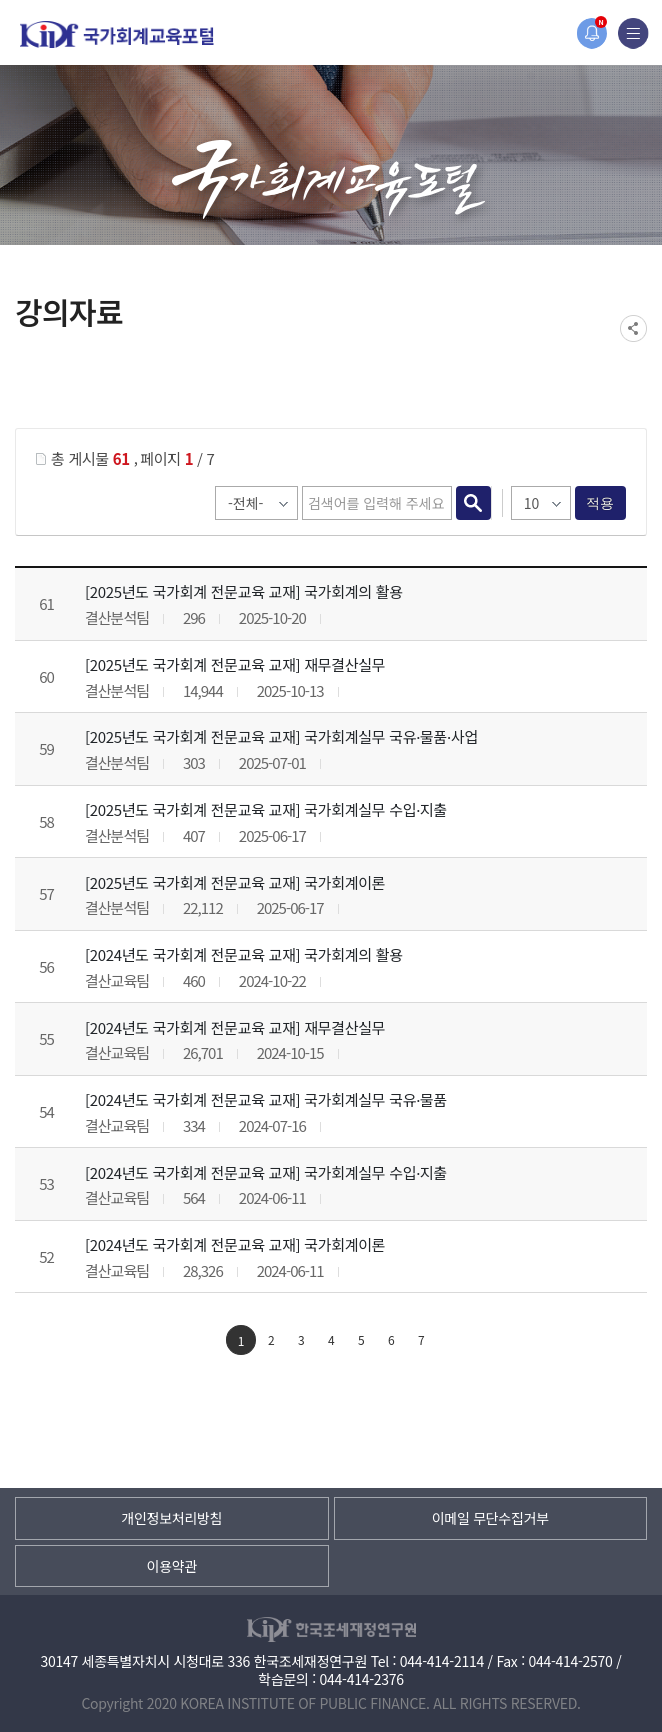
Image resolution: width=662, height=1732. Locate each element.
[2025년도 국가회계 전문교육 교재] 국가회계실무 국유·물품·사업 (281, 736)
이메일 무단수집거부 (490, 1518)
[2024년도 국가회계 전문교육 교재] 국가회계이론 (235, 1244)
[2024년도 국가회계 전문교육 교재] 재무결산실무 (235, 1027)
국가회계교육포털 (117, 34)
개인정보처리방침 (171, 1518)
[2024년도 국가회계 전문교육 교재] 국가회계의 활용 (244, 954)
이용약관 (172, 1566)
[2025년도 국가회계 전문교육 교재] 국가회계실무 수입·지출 (266, 809)
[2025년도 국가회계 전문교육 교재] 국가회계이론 (235, 882)
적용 (600, 503)
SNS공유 (633, 328)
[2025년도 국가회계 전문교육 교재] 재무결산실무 (235, 664)
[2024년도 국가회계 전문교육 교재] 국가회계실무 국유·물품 (266, 1099)
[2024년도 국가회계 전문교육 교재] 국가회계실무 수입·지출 (266, 1172)
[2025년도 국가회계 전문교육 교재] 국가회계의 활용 (244, 591)
